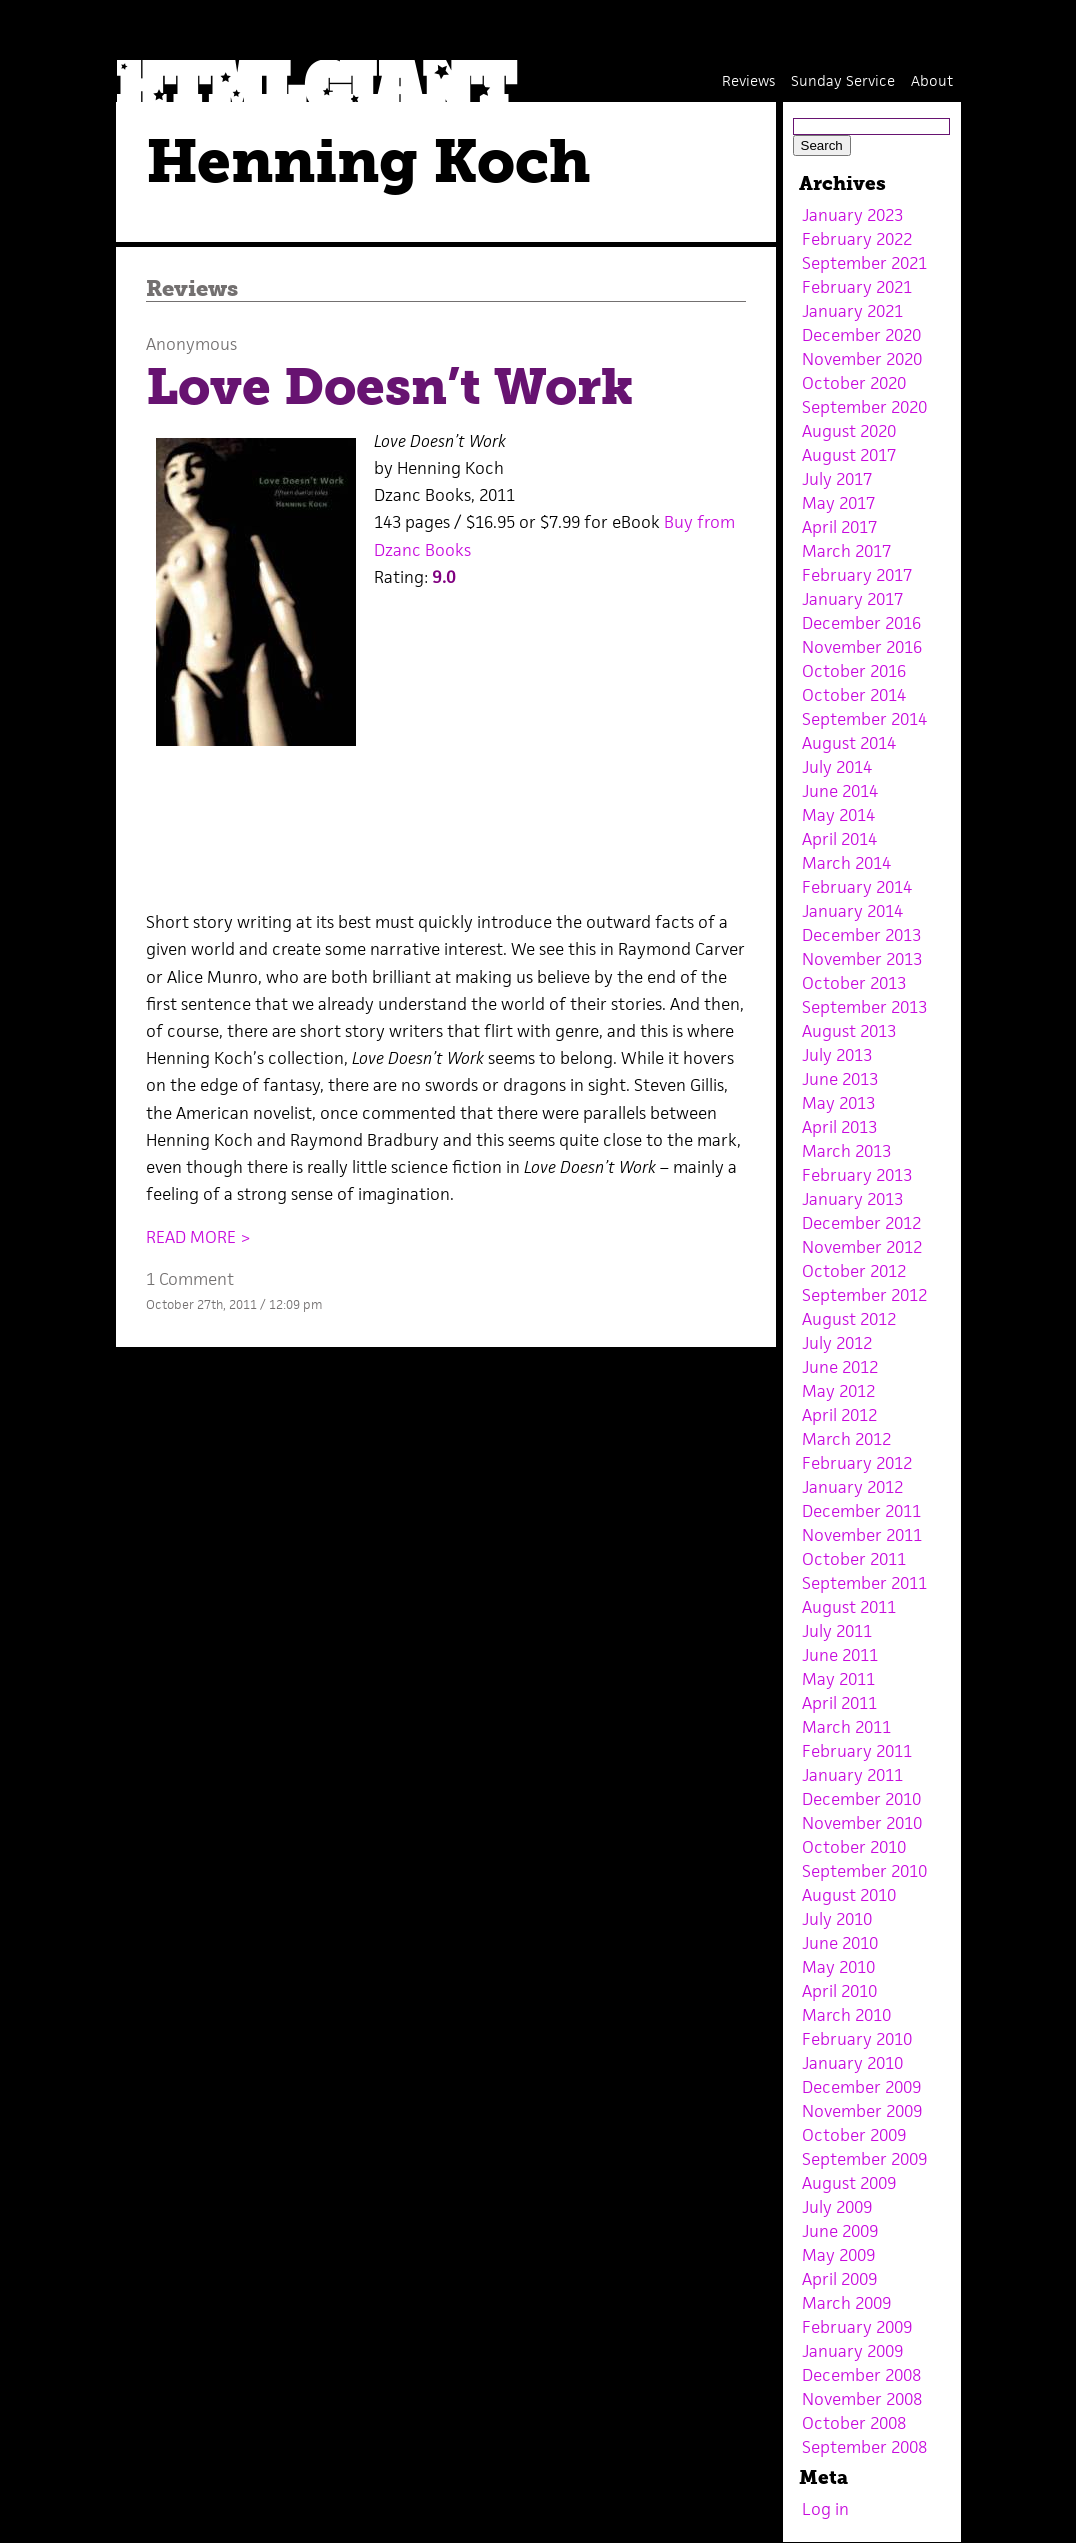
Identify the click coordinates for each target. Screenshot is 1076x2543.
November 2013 (862, 959)
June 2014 (840, 791)
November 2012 (862, 1247)
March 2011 (846, 1727)
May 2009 (838, 2255)
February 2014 (857, 887)
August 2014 (849, 743)
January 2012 (852, 1487)
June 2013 (840, 1079)
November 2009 (862, 2111)
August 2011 (849, 1607)
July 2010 (837, 1919)
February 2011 (857, 1751)
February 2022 (857, 239)
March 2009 (846, 2303)
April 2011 (839, 1703)
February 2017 (857, 575)
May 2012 (838, 1391)
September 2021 (864, 263)
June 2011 (840, 1655)
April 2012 (839, 1415)
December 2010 (861, 1799)
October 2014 (854, 695)
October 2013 (854, 983)
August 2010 (849, 1895)
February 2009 (857, 2327)
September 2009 (864, 2159)
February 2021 (857, 287)
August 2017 (849, 455)
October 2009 (854, 2135)
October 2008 (854, 2423)
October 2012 (854, 1271)
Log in (825, 2509)
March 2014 (846, 863)
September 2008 (864, 2447)
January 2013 (852, 1199)
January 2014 (852, 911)
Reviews (748, 80)
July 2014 (837, 767)
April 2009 (839, 2279)
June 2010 (840, 1943)
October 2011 (854, 1559)
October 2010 (854, 1847)
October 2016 (854, 671)
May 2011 (838, 1679)
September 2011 (864, 1583)
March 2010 (846, 2015)
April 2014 (839, 839)
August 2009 (849, 2183)
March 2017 (846, 551)
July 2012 (837, 1343)
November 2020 (862, 359)
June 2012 (840, 1367)
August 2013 (849, 1031)
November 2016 (862, 647)
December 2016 (861, 623)
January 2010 (852, 2063)
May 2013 (838, 1103)
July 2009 (837, 2207)
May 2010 (838, 1967)
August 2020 (849, 431)
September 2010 (864, 1871)
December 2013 (861, 935)
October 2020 (854, 383)
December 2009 (861, 2087)
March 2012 (846, 1439)
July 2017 (837, 479)
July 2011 (837, 1631)
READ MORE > (198, 1237)
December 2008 (861, 2375)
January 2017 (852, 599)
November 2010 (862, 1823)
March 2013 (846, 1151)
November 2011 (862, 1535)
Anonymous (191, 344)
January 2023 (852, 215)
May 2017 (838, 503)
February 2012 (857, 1463)
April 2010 (839, 1991)
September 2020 (864, 407)
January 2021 (852, 311)
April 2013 (839, 1127)
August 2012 (849, 1319)
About (932, 80)
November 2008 (862, 2399)
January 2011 (852, 1775)
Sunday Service (843, 80)
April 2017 (839, 527)
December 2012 (861, 1223)
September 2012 (864, 1295)
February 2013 (857, 1175)
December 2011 (861, 1511)
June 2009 (840, 2231)
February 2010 (857, 2039)
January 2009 (852, 2351)
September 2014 (864, 719)
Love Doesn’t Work (389, 386)
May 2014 (838, 815)
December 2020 (861, 335)
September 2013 (864, 1007)
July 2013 (837, 1055)
